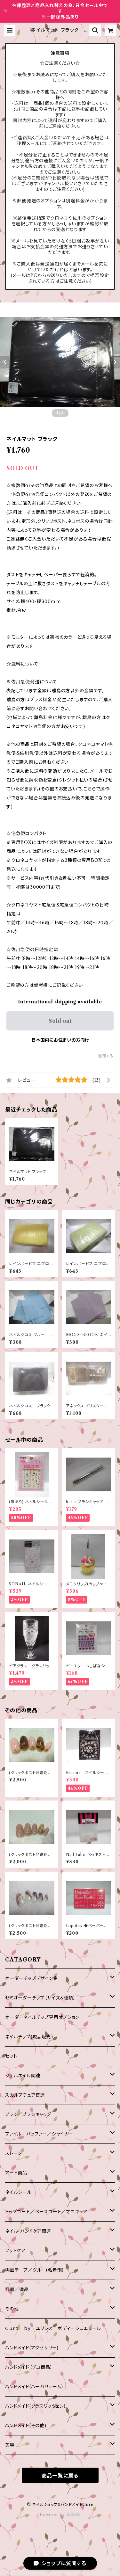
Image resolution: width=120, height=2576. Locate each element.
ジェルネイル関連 (22, 2075)
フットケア (15, 2250)
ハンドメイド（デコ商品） (29, 2367)
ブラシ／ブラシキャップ (28, 2114)
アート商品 (16, 2173)
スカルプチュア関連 (25, 2095)
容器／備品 (17, 2289)
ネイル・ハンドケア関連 (28, 2231)
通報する (106, 1055)
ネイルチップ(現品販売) (29, 2037)
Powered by (60, 2514)
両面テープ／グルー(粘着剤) (34, 2270)
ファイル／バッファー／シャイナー (39, 2134)
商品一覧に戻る (60, 2475)
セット (11, 2056)
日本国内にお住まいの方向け (60, 1040)
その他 (12, 2309)
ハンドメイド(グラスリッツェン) (35, 2406)
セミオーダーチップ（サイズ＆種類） (40, 1998)
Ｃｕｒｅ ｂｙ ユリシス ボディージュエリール (53, 2328)
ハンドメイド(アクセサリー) (32, 2348)
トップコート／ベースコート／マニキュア (46, 2212)
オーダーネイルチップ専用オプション (42, 2017)
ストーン (13, 2153)
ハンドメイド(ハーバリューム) (34, 2387)
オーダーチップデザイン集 (31, 1978)
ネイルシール (18, 2192)
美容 (10, 2445)
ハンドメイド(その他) (25, 2425)
